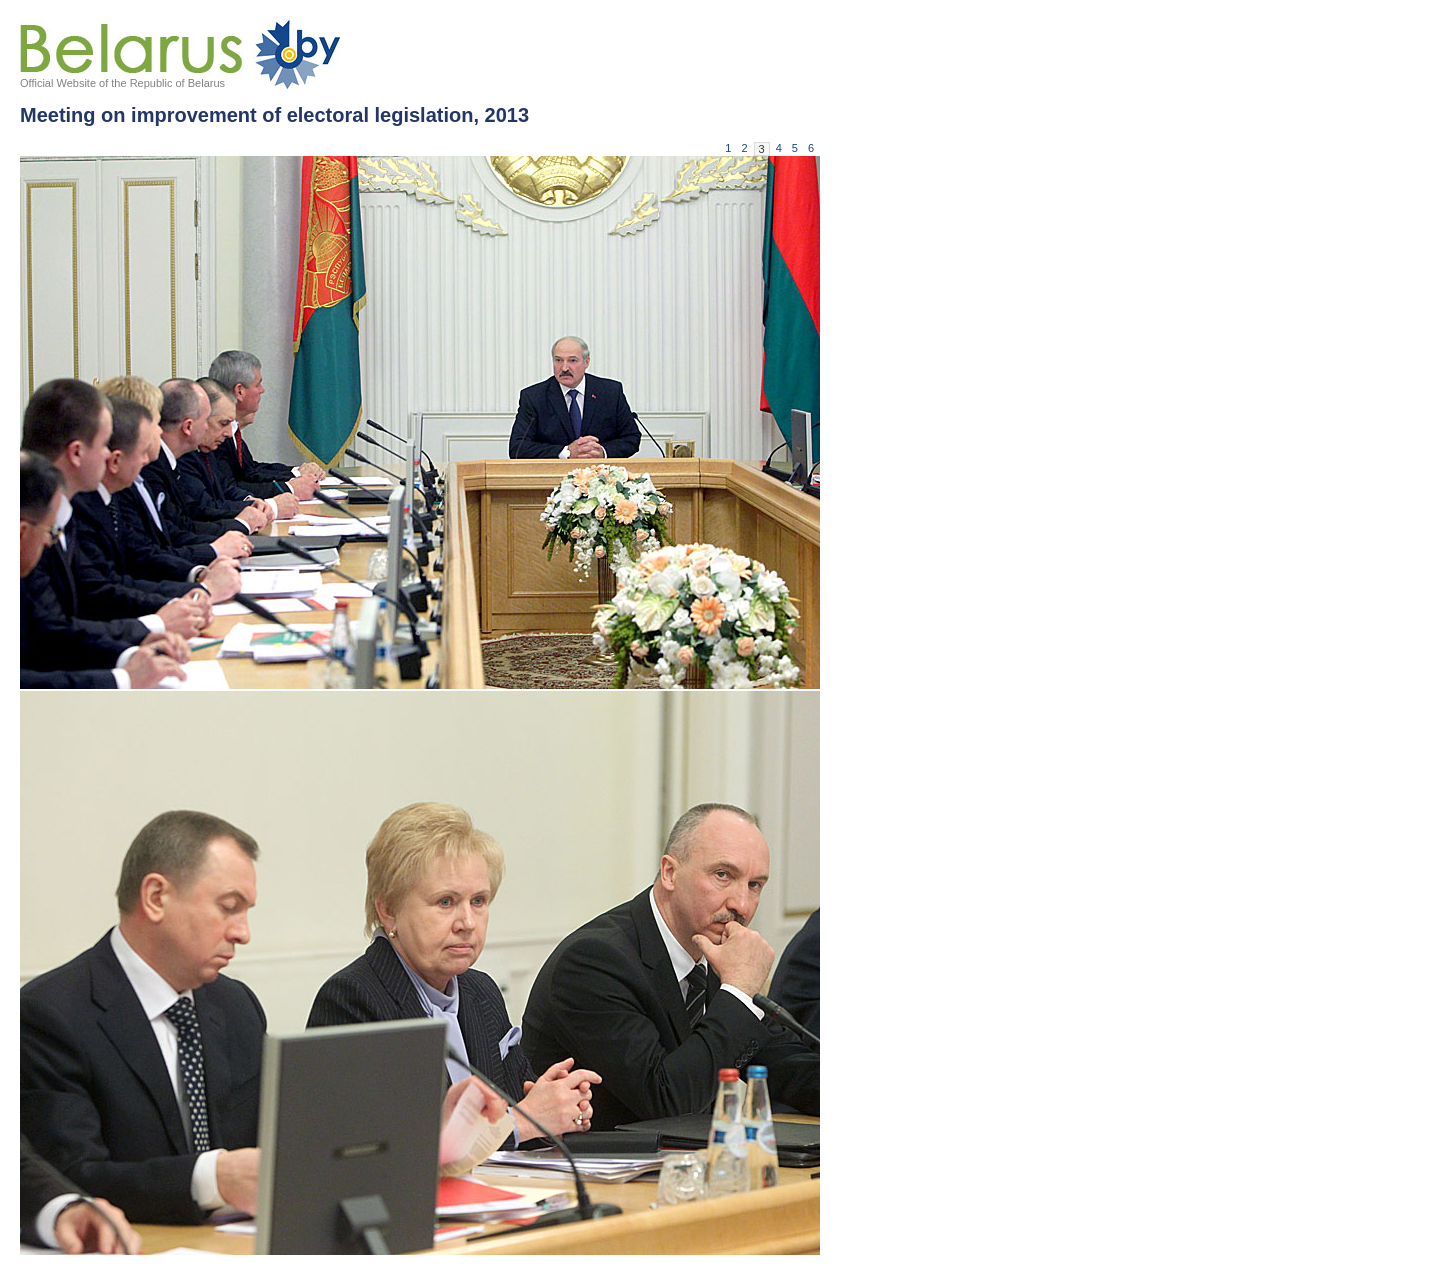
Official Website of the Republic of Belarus (122, 83)
